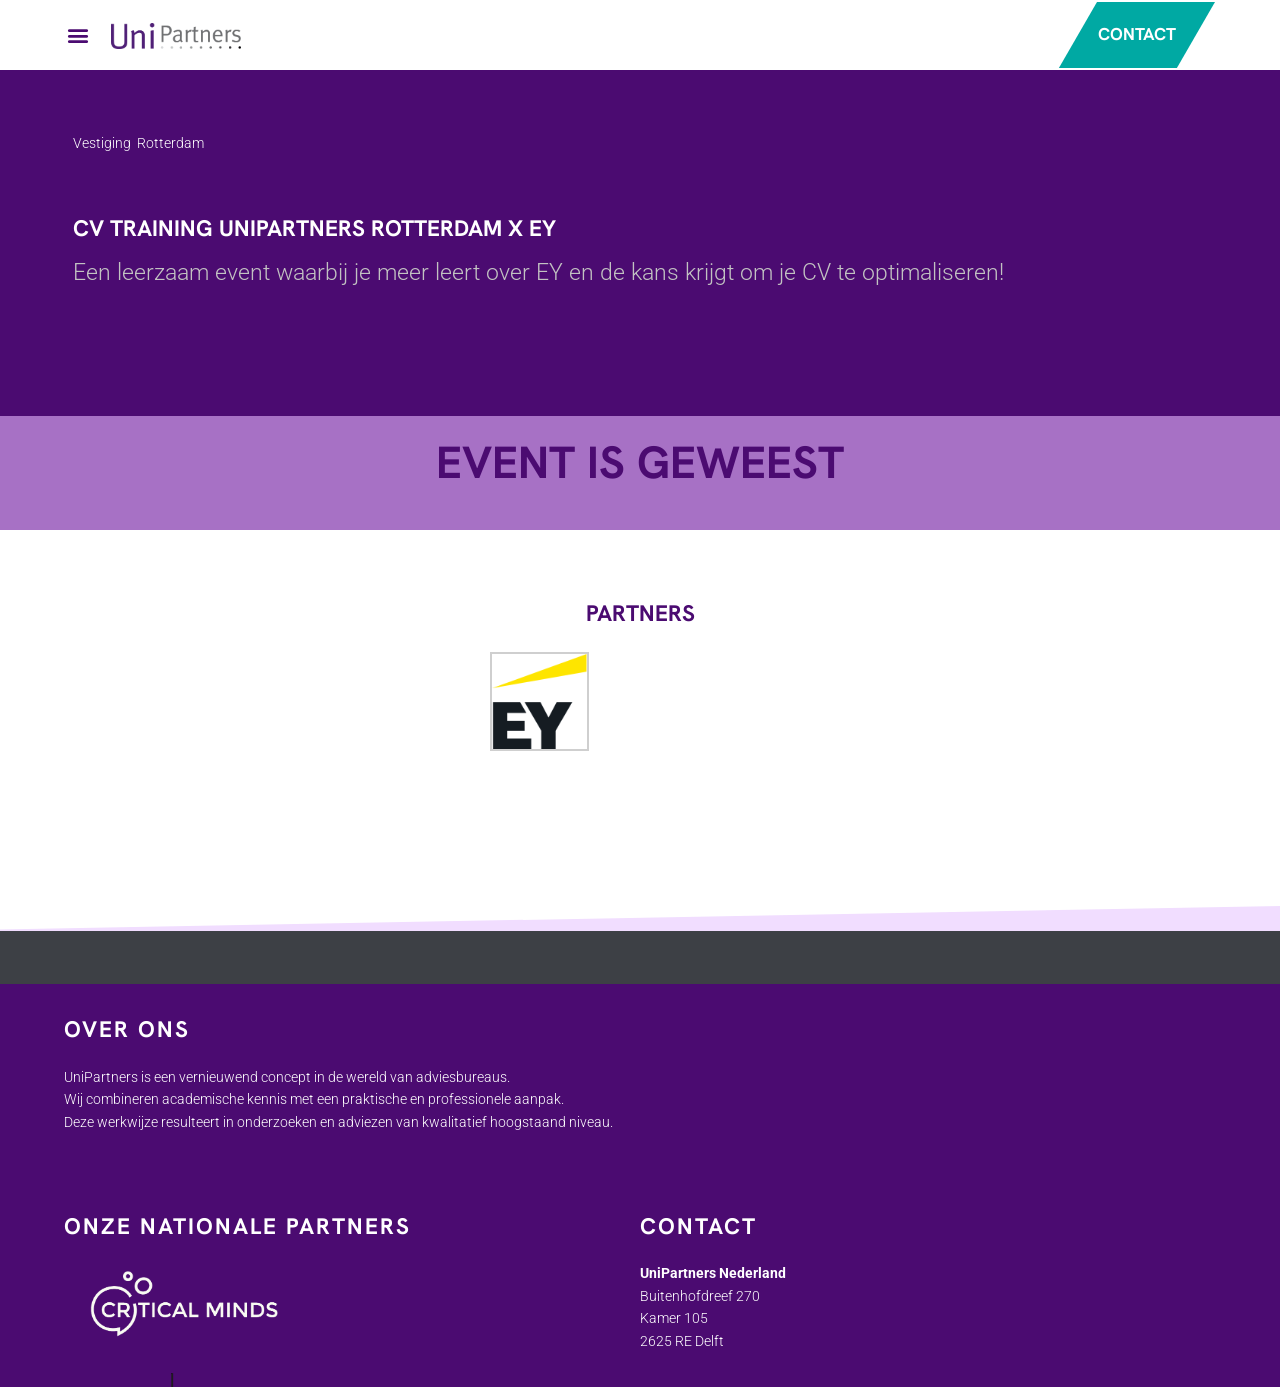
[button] (77, 35)
